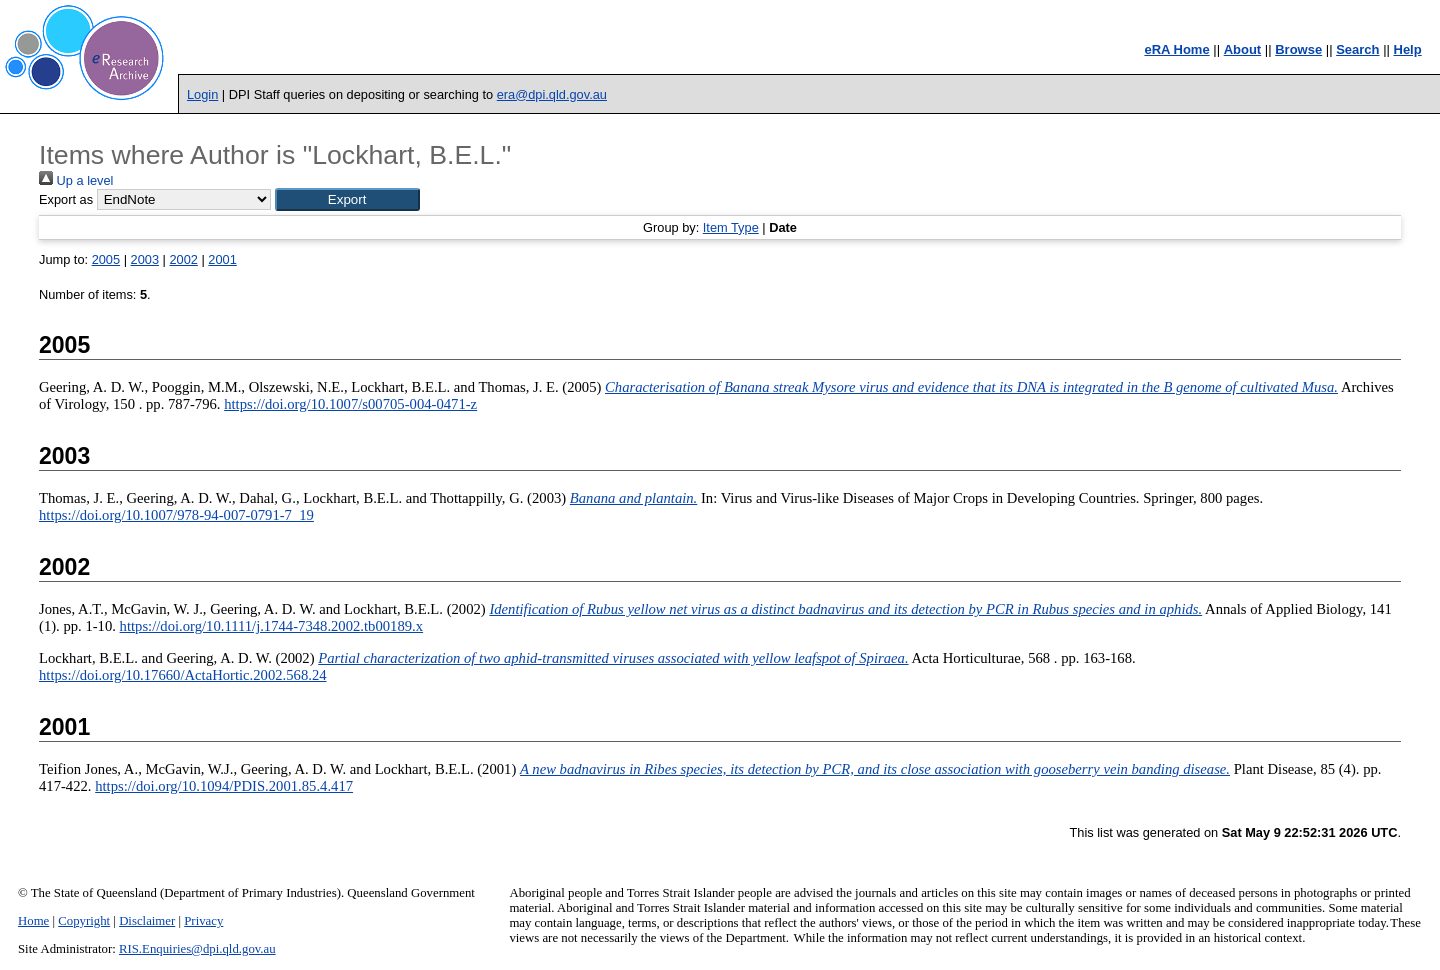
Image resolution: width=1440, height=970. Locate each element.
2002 (183, 259)
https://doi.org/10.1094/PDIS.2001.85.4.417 (224, 786)
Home (33, 921)
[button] (347, 199)
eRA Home (1176, 49)
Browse (1298, 49)
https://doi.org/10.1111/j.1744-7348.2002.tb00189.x (271, 626)
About (1243, 49)
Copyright (84, 921)
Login (202, 94)
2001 (222, 259)
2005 (106, 259)
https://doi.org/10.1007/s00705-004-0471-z (350, 404)
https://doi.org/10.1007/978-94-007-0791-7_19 (176, 515)
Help (1408, 49)
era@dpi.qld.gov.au (552, 94)
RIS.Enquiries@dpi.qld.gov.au (197, 949)
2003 (145, 259)
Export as (66, 199)
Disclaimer (147, 921)
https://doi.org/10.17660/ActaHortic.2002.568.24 (183, 675)
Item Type (731, 227)
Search (1357, 49)
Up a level (76, 180)
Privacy (203, 921)
